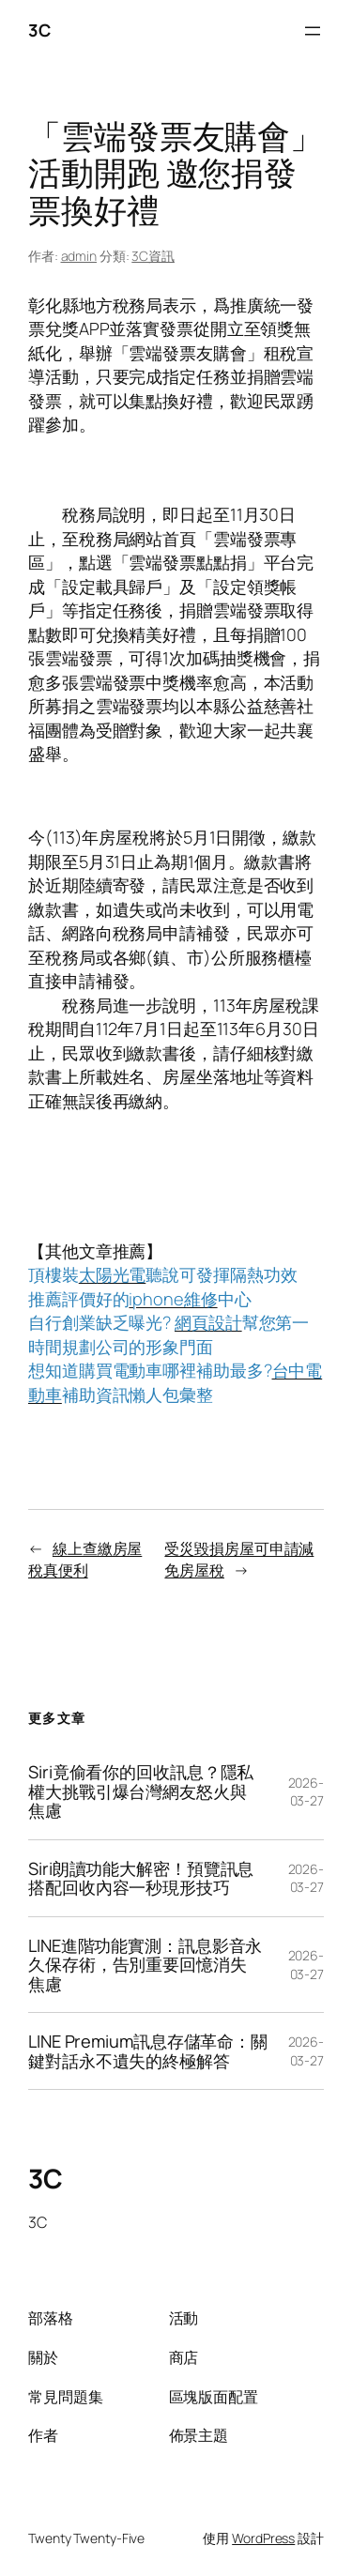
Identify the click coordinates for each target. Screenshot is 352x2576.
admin (79, 256)
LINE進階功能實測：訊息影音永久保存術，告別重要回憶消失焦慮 (145, 1964)
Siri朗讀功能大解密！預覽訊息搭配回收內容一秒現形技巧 (140, 1878)
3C (39, 30)
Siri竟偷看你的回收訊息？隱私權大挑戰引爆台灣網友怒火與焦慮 (140, 1791)
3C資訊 (153, 256)
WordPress (263, 2538)
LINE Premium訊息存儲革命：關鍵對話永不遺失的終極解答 (148, 2051)
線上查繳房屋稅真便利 (85, 1559)
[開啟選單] (312, 31)
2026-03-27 (306, 1792)
